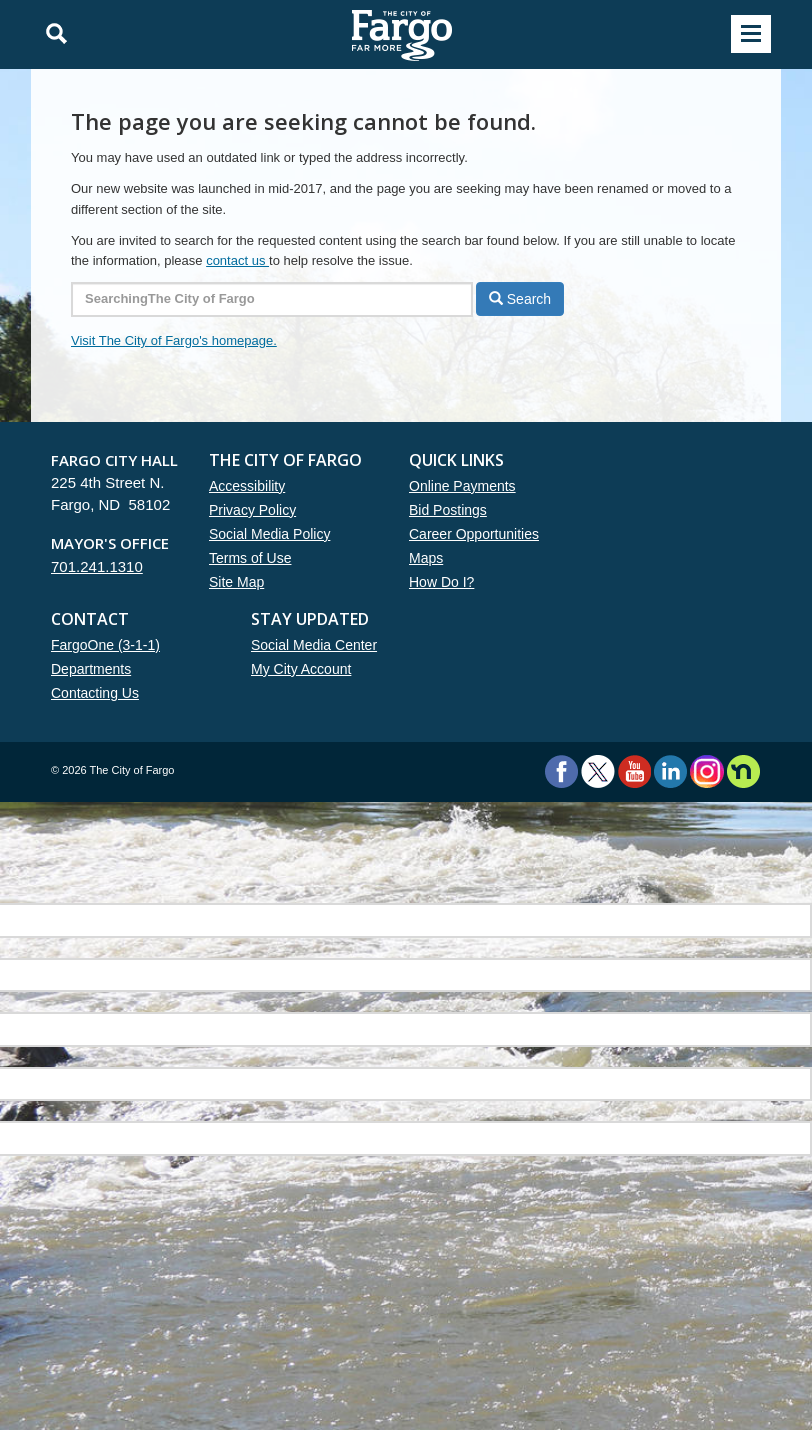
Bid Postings (448, 510)
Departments (91, 669)
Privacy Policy (252, 510)
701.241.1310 (97, 566)
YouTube (634, 771)
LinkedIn (670, 771)
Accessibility (247, 486)
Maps (426, 558)
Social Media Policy (269, 534)
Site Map (236, 582)
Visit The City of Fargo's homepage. (174, 340)
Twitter (598, 771)
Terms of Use (250, 558)
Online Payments (462, 486)
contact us (237, 260)
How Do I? (441, 582)
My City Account (301, 669)
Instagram (706, 771)
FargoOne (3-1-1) (105, 645)
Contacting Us (95, 693)
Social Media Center (314, 645)
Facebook (561, 771)
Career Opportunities (474, 534)
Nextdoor (743, 771)
